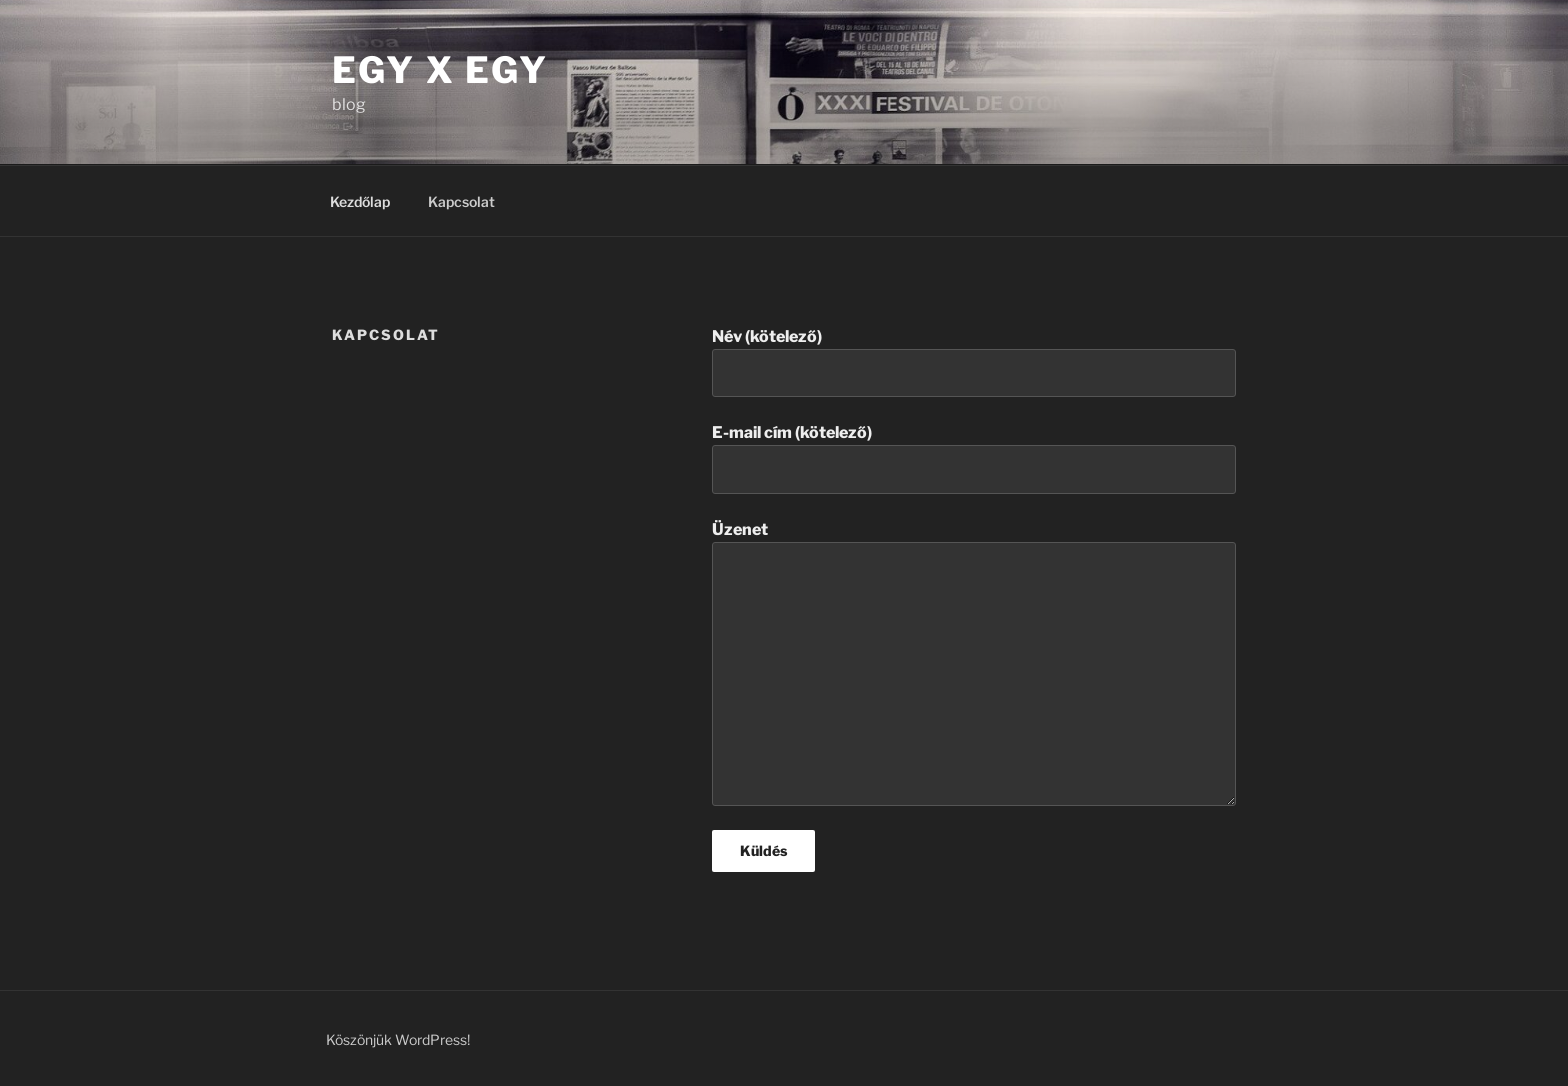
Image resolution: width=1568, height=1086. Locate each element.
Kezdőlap (360, 201)
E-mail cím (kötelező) (974, 458)
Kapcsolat (461, 201)
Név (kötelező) (974, 362)
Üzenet (974, 663)
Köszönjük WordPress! (398, 1039)
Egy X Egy (440, 70)
